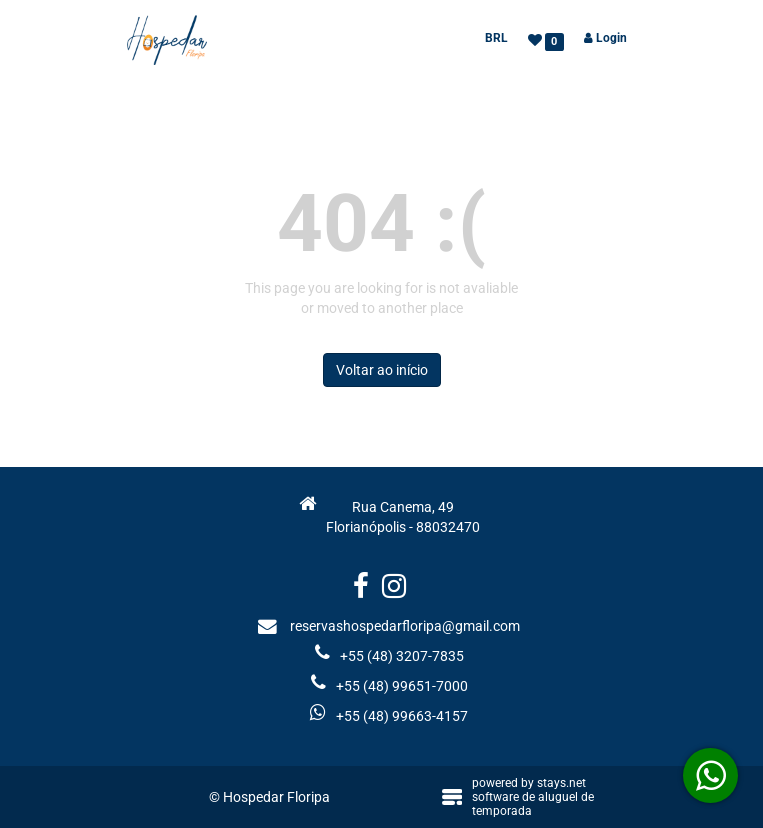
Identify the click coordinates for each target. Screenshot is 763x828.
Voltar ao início (382, 370)
